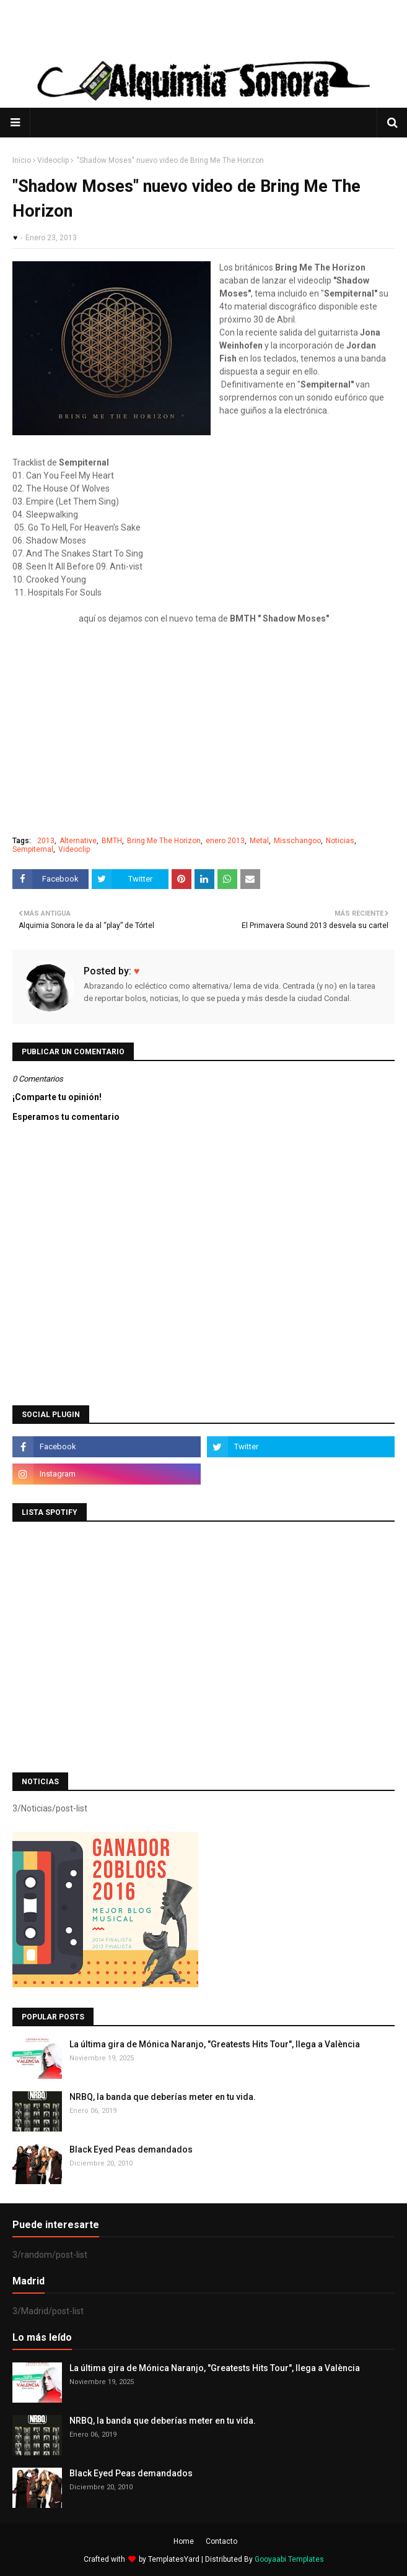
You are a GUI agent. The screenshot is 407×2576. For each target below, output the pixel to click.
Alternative (78, 840)
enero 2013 (225, 840)
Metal (259, 840)
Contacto (221, 2541)
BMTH (112, 840)
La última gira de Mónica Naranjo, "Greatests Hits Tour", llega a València (214, 2044)
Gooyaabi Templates (289, 2559)
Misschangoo (297, 840)
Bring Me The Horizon (164, 840)
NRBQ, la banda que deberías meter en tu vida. (162, 2097)
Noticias (340, 840)
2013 (46, 840)
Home (183, 2541)
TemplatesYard (173, 2559)
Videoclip (53, 160)
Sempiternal (32, 849)
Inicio (21, 160)
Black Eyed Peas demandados (131, 2149)
